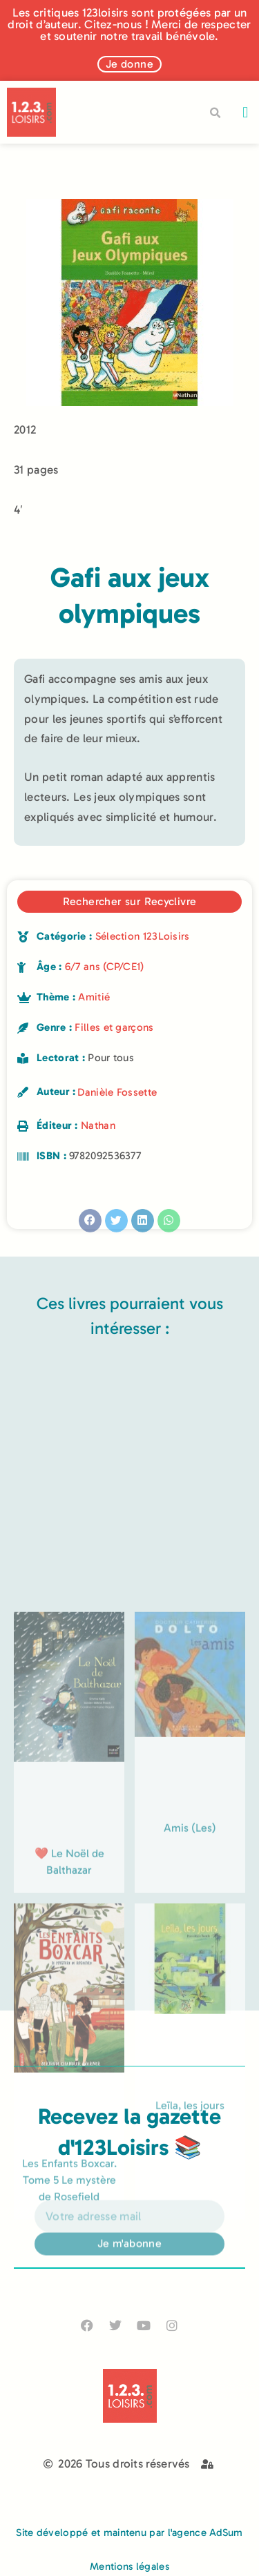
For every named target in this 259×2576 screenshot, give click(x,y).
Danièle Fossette (117, 1092)
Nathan (98, 1125)
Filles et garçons (114, 1027)
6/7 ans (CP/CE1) (104, 966)
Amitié (94, 997)
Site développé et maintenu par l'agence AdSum (129, 2532)
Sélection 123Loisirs (142, 936)
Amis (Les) (190, 2030)
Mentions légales (129, 2566)
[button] (245, 112)
